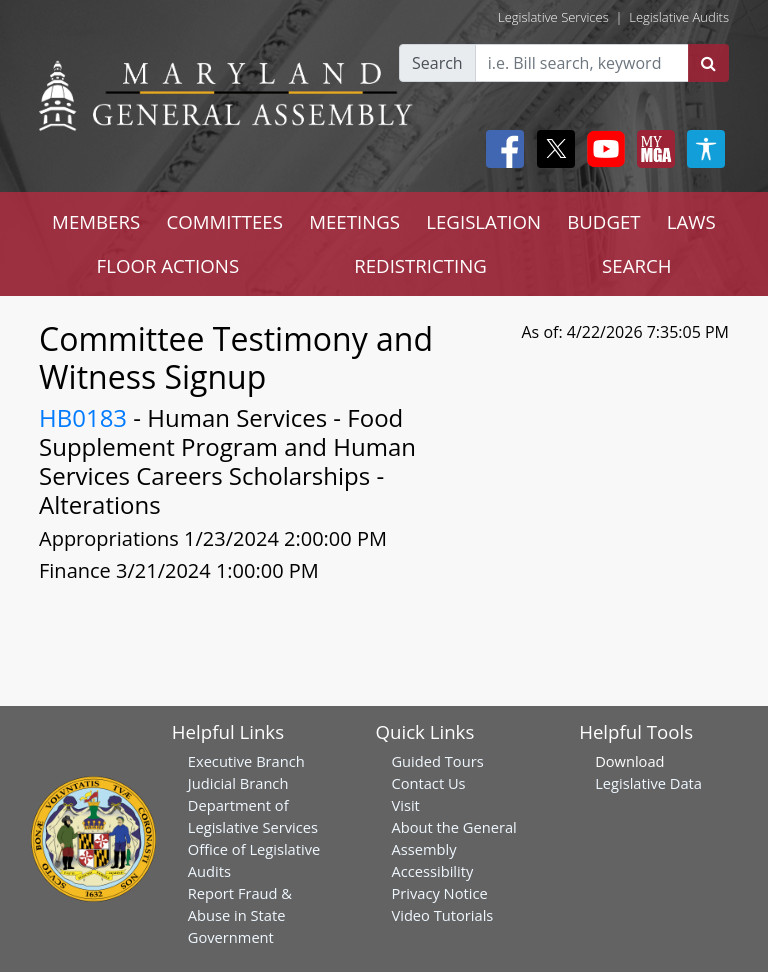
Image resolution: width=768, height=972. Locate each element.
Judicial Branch (238, 783)
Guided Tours (437, 761)
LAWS (691, 221)
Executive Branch (246, 761)
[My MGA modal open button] (652, 149)
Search (437, 63)
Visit (405, 805)
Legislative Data (648, 783)
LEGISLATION (483, 221)
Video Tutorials (442, 915)
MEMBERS (96, 221)
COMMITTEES (224, 221)
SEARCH (636, 265)
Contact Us (428, 783)
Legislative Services (553, 17)
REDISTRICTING (420, 265)
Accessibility (432, 871)
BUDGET (603, 221)
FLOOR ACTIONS (168, 265)
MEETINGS (354, 221)
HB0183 (83, 417)
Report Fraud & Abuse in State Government (240, 915)
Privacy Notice (439, 893)
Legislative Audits (679, 17)
